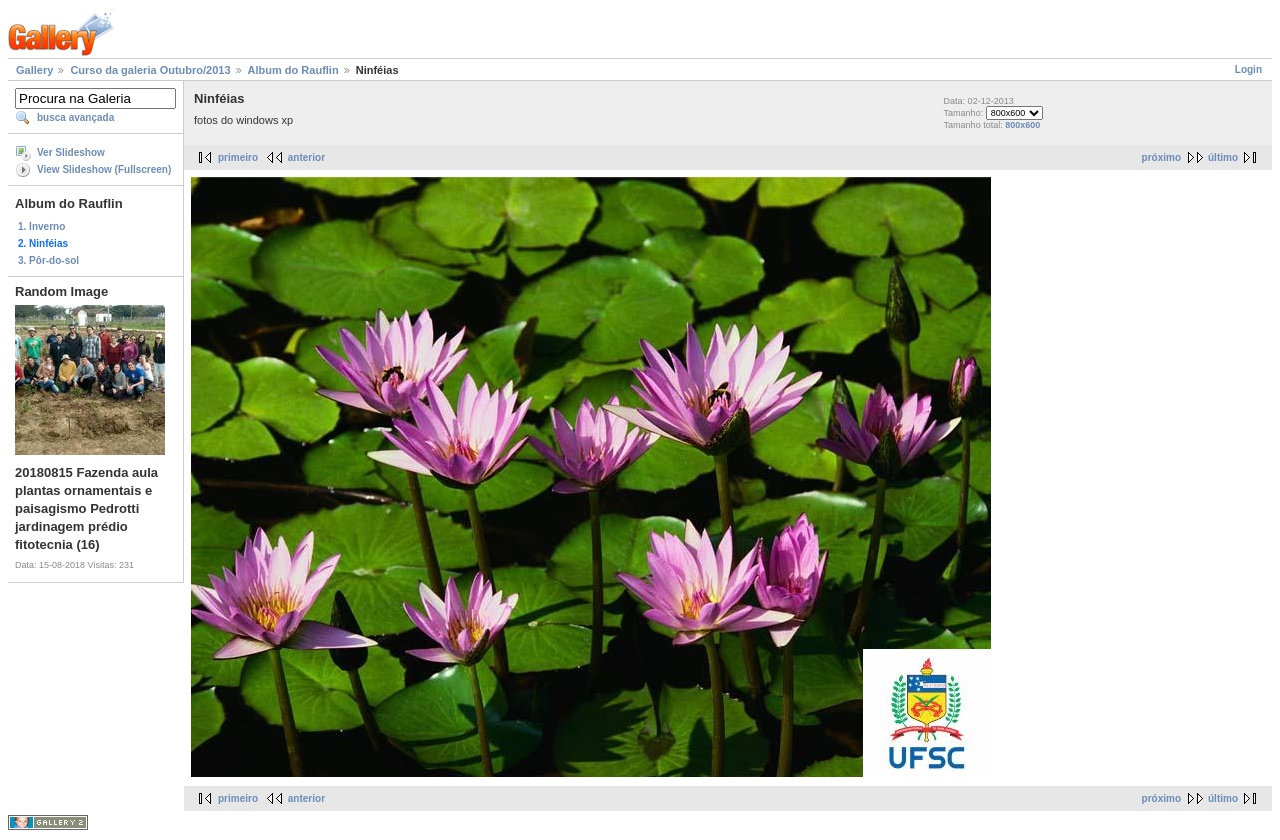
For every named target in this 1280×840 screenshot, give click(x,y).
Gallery (34, 70)
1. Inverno (41, 226)
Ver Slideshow (71, 152)
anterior (306, 157)
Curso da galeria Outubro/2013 (150, 70)
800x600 (1022, 125)
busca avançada (75, 117)
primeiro (238, 157)
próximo (1161, 157)
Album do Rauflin (293, 70)
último (1223, 157)
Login (1248, 69)
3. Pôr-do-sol (48, 260)
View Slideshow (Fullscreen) (104, 169)
